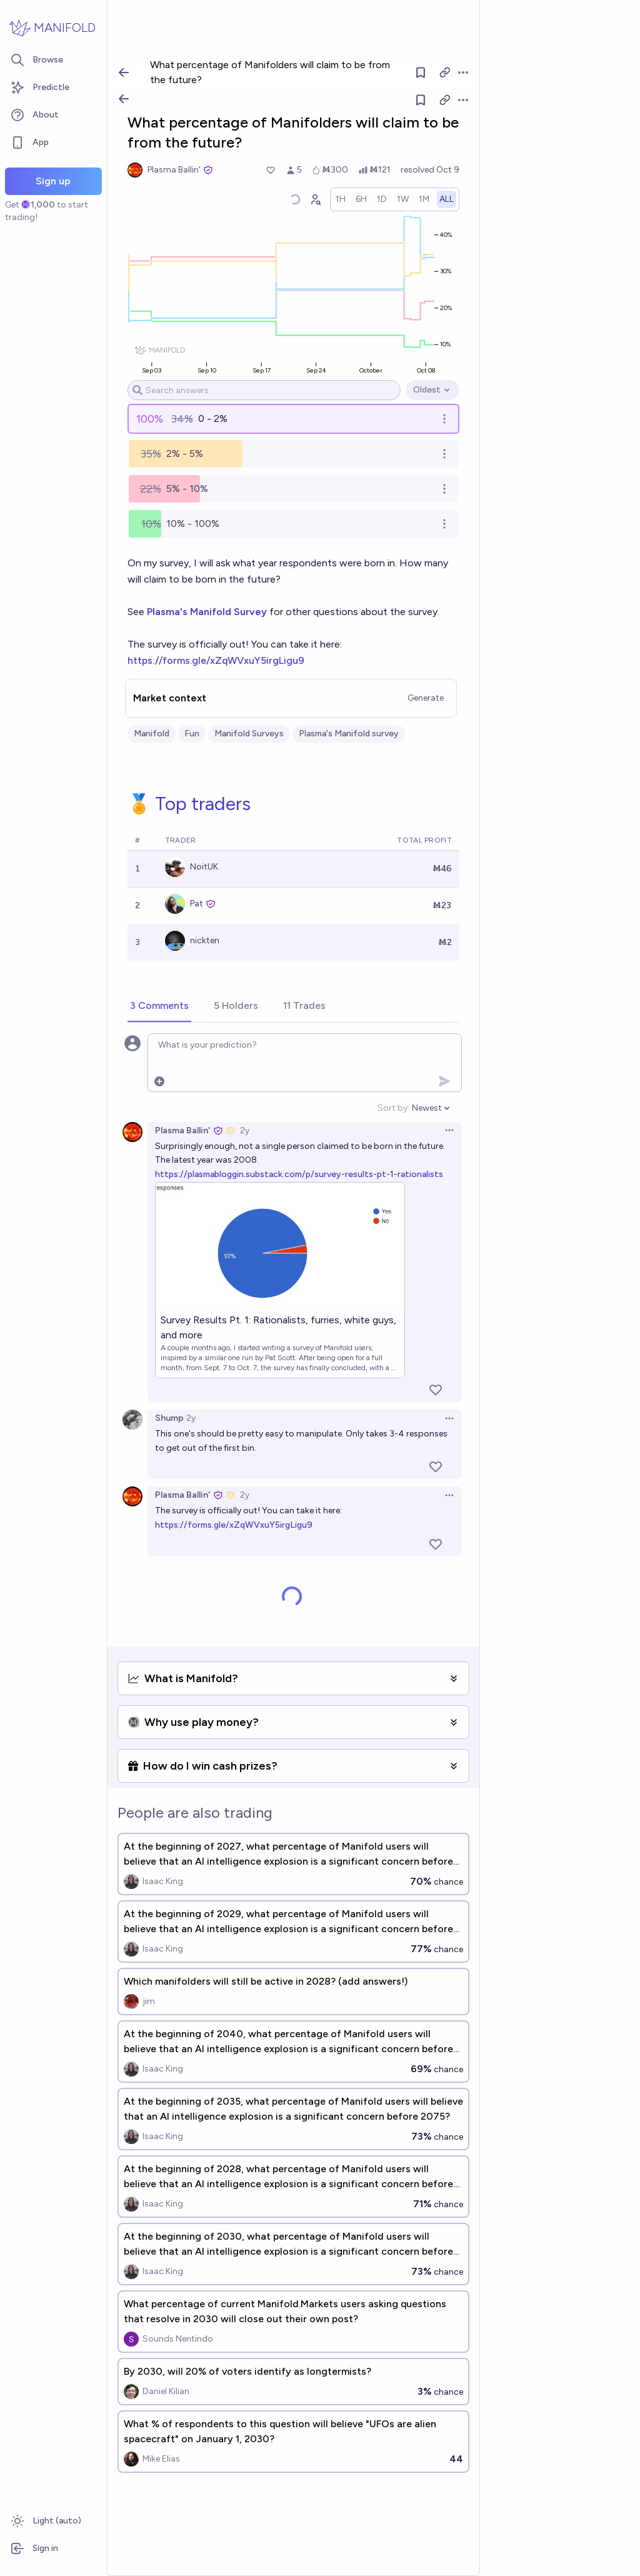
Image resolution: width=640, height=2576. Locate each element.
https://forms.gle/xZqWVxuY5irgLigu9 (216, 660)
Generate (426, 698)
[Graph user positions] (315, 199)
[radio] (340, 199)
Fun (191, 733)
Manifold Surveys (249, 733)
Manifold (151, 733)
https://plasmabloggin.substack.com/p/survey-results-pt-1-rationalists (299, 1174)
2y (244, 1130)
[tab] (159, 1006)
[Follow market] (420, 100)
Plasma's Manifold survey (349, 733)
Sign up (53, 181)
